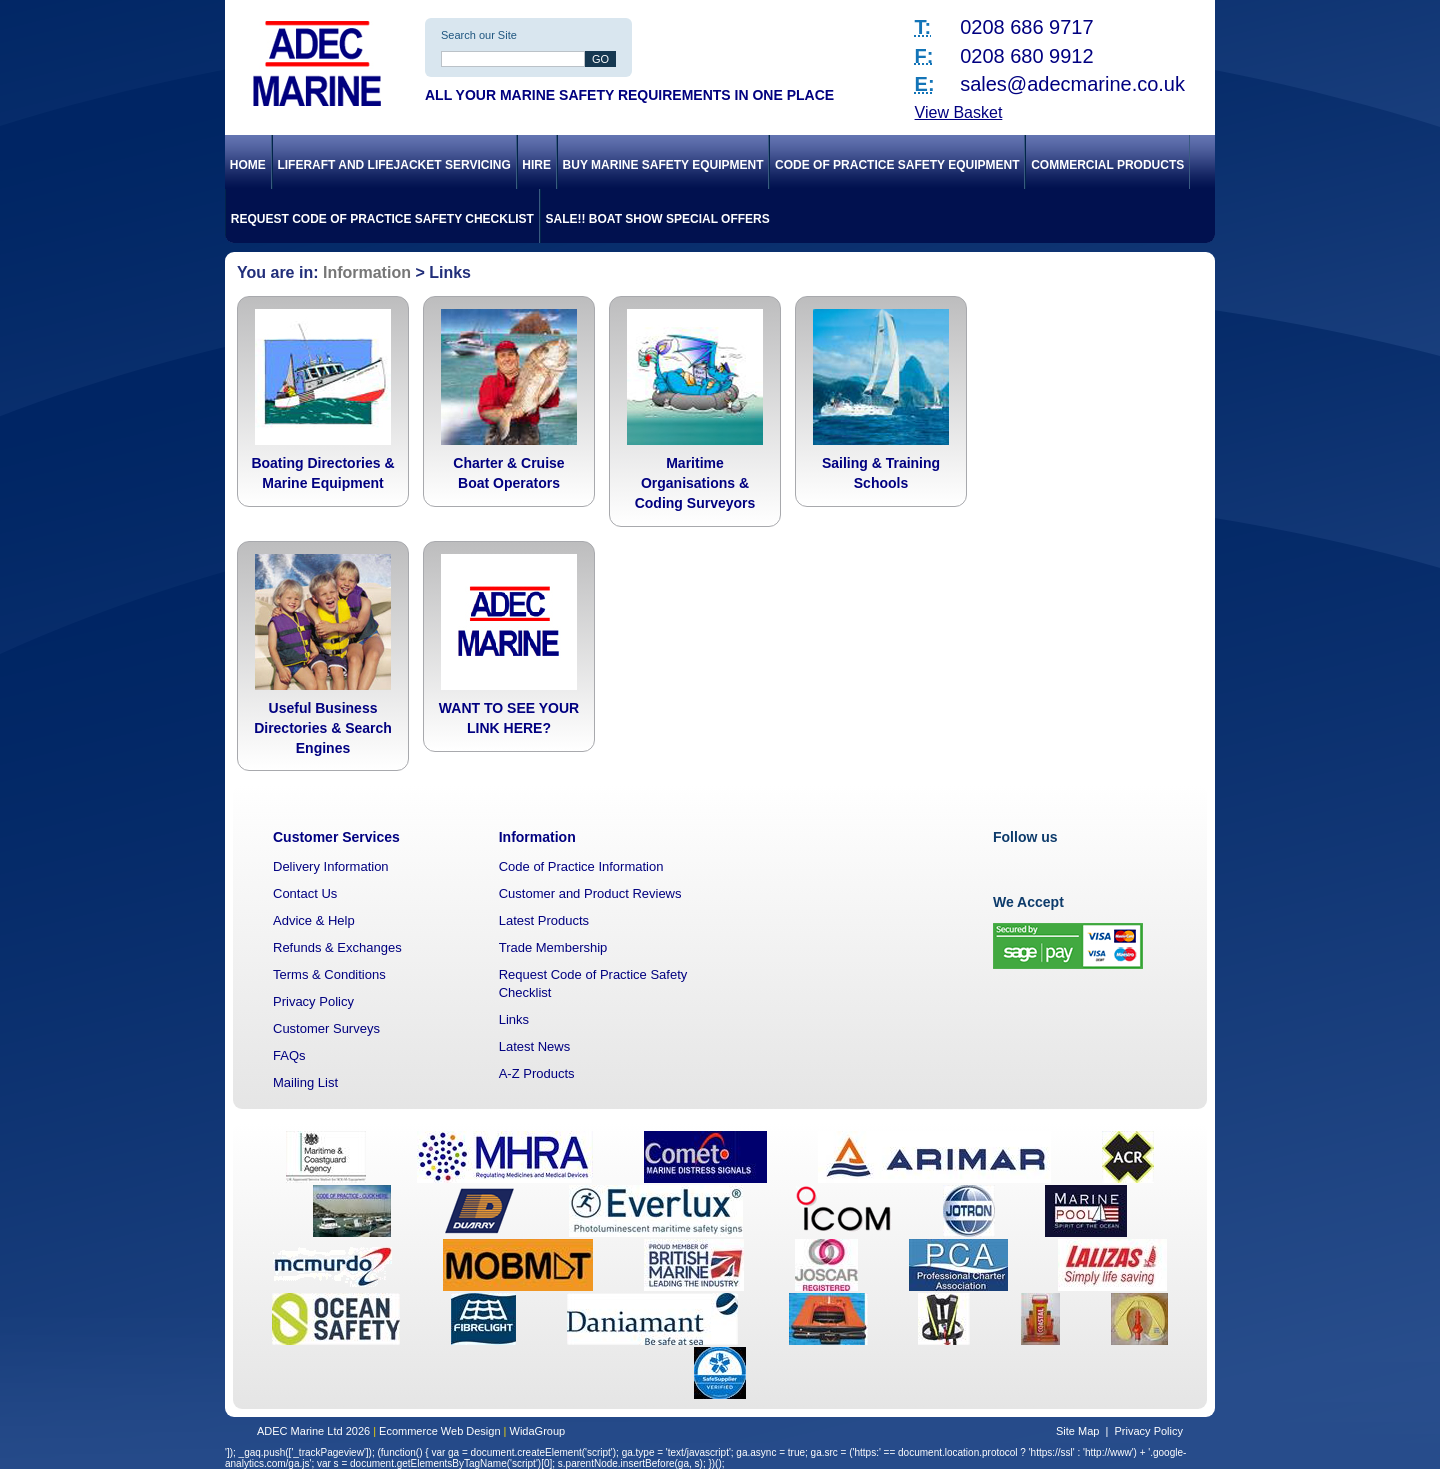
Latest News (535, 1046)
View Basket (959, 112)
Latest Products (544, 920)
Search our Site (479, 35)
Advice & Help (314, 920)
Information (367, 272)
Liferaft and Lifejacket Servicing (393, 165)
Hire (536, 165)
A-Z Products (537, 1073)
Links (514, 1019)
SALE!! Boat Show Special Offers (658, 219)
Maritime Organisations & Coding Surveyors (695, 483)
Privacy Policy (313, 1001)
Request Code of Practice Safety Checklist (382, 219)
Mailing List (305, 1082)
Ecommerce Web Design (439, 1431)
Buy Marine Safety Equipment (663, 165)
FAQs (289, 1055)
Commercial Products (1107, 165)
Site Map (1077, 1431)
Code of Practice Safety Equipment (897, 165)
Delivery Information (331, 866)
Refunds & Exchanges (337, 947)
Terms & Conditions (329, 974)
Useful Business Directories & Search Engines (323, 728)
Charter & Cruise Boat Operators (508, 473)
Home (248, 165)
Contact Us (305, 893)
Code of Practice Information (581, 866)
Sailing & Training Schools (881, 473)
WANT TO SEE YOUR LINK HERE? (509, 718)
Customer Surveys (326, 1028)
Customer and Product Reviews (590, 893)
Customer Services (336, 837)
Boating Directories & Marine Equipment (322, 473)
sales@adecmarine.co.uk (1072, 84)
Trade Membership (553, 947)
